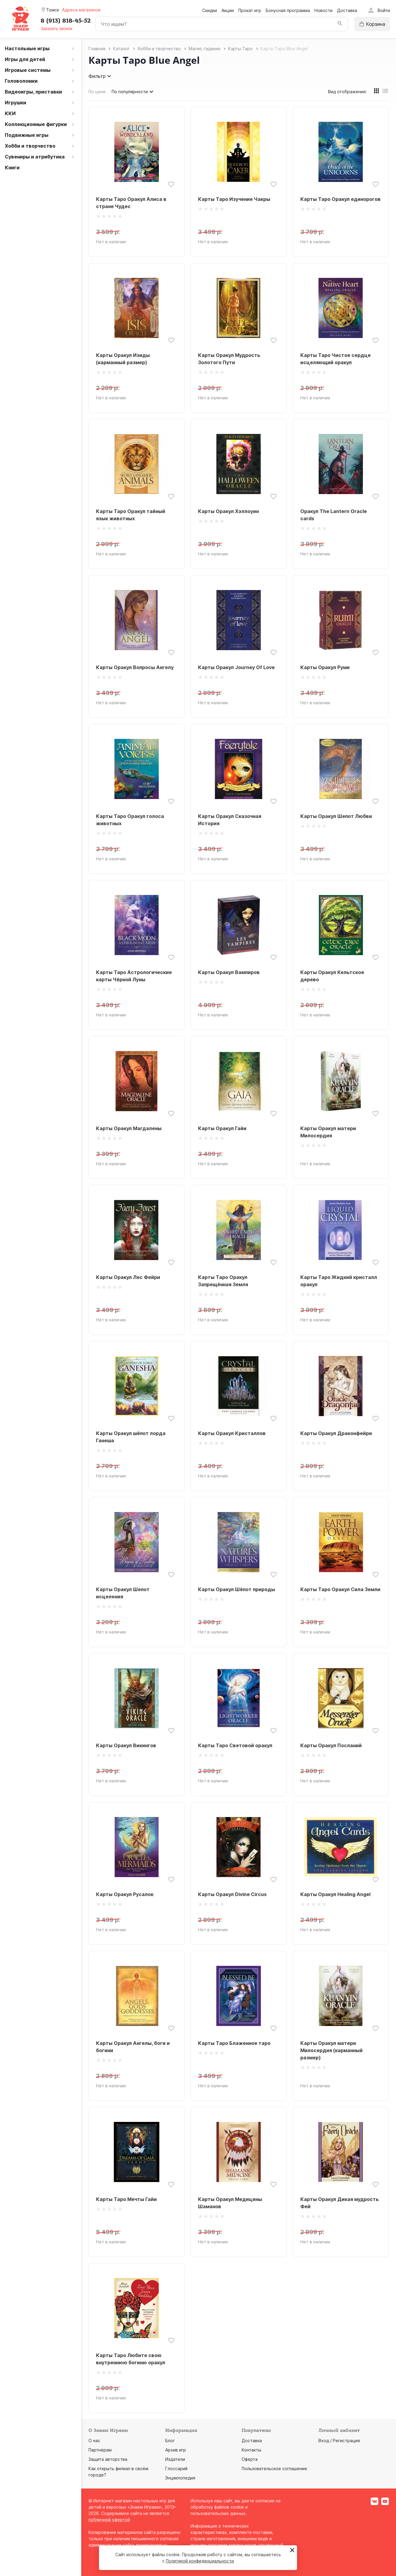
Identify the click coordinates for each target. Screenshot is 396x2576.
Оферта (250, 2459)
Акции (227, 10)
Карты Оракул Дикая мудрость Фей (339, 2202)
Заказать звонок (56, 28)
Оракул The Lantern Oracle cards (333, 514)
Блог (170, 2440)
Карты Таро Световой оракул (235, 1745)
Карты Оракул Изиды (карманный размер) (123, 358)
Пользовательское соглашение (274, 2468)
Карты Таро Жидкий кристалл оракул (338, 1280)
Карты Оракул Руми (325, 667)
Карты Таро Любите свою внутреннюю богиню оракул (130, 2358)
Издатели (175, 2459)
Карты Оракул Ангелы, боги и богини (133, 2046)
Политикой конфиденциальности (200, 2560)
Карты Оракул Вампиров (229, 972)
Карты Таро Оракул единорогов (340, 199)
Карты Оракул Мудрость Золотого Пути (229, 358)
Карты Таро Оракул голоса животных (130, 819)
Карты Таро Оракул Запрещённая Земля (223, 1280)
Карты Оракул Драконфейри (336, 1433)
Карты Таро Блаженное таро (234, 2043)
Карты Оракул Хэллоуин (228, 511)
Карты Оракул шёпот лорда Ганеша (131, 1436)
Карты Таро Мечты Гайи (126, 2199)
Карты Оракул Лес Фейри (128, 1277)
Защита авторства (107, 2459)
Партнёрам (100, 2449)
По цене (97, 91)
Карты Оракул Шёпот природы (236, 1589)
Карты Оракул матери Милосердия (328, 1132)
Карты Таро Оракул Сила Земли (340, 1589)
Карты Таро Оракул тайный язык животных (130, 514)
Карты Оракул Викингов (126, 1745)
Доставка (347, 10)
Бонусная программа (288, 10)
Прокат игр (249, 10)
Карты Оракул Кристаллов (232, 1433)
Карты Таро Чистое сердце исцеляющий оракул (335, 358)
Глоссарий (176, 2468)
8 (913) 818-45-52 (66, 21)
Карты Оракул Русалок (124, 1894)
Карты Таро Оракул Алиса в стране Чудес (131, 202)
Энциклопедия (180, 2477)
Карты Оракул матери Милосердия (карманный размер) (331, 2050)
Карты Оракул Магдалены (129, 1128)
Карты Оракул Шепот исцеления (123, 1593)
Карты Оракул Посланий (331, 1745)
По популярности (133, 91)
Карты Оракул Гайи (222, 1128)
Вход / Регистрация (339, 2440)
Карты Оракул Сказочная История (229, 819)
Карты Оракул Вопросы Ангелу (135, 667)
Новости (323, 10)
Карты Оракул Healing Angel (335, 1894)
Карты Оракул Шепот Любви (336, 816)
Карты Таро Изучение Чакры (234, 199)
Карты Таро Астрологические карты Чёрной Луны (134, 975)
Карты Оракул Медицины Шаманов (230, 2202)
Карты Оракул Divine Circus (232, 1894)
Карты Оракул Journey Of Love (236, 667)
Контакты (251, 2449)
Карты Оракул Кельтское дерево (332, 975)
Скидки (209, 10)
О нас (94, 2440)
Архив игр (175, 2449)
